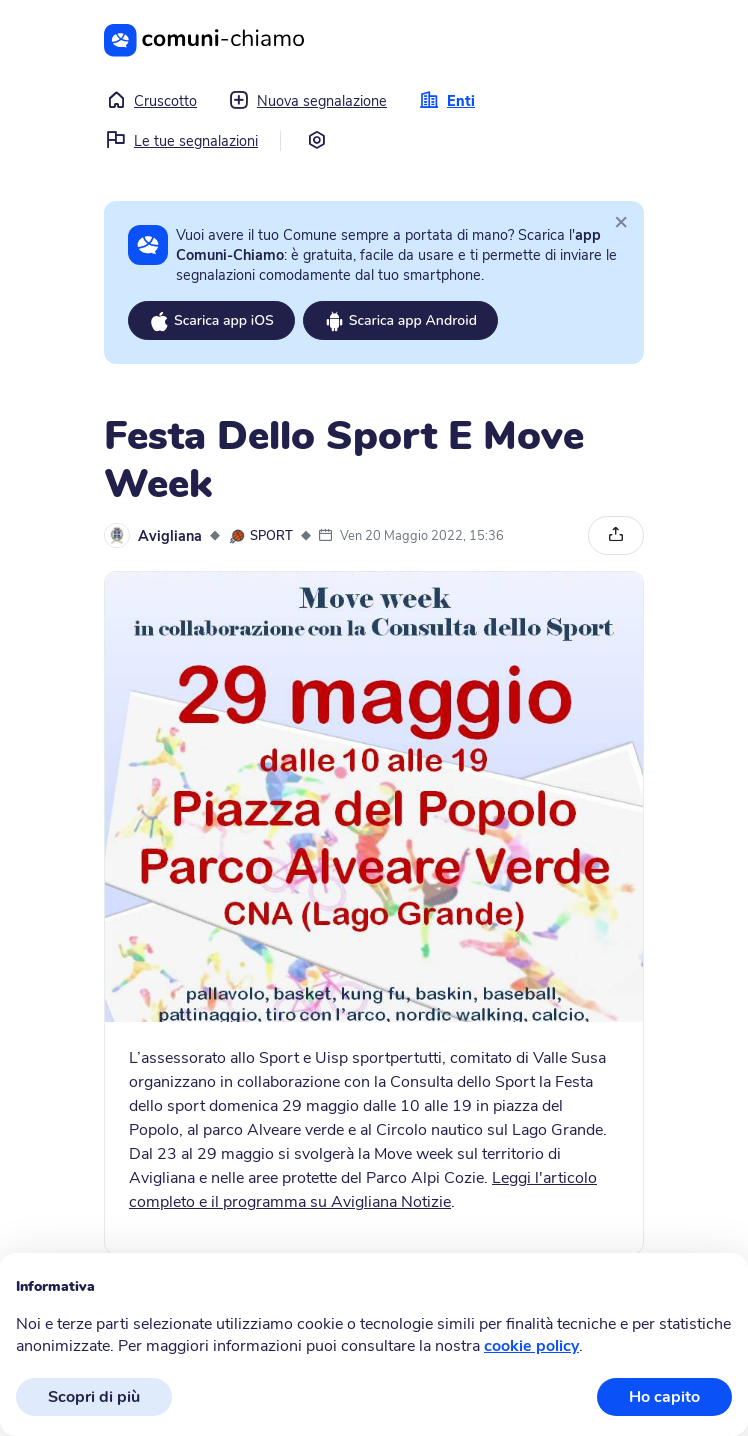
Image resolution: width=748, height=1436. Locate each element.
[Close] (621, 221)
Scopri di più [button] (94, 1397)
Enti (447, 101)
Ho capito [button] (664, 1397)
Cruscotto (151, 101)
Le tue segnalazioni (182, 141)
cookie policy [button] (531, 1346)
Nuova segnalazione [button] (308, 101)
